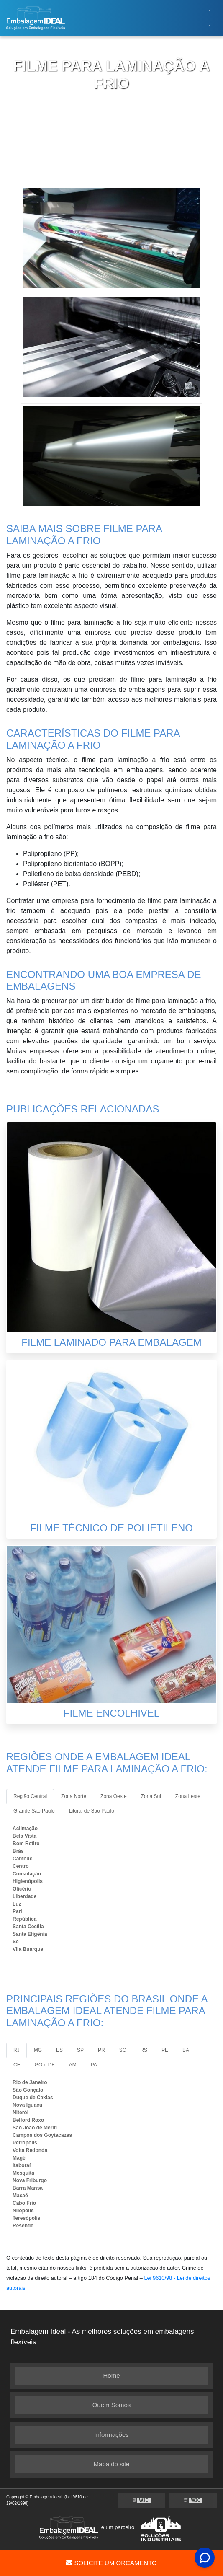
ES (59, 2050)
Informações (111, 2434)
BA (185, 2050)
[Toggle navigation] (198, 18)
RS (143, 2050)
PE (164, 2050)
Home (111, 2375)
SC (122, 2050)
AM (73, 2065)
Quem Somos (111, 2404)
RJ (16, 2050)
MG (38, 2050)
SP (80, 2050)
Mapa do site (112, 2463)
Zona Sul (151, 1796)
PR (101, 2050)
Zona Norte (73, 1796)
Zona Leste (187, 1796)
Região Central (30, 1796)
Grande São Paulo (34, 1811)
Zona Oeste (113, 1796)
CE (17, 2065)
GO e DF (45, 2065)
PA (94, 2065)
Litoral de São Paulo (91, 1811)
